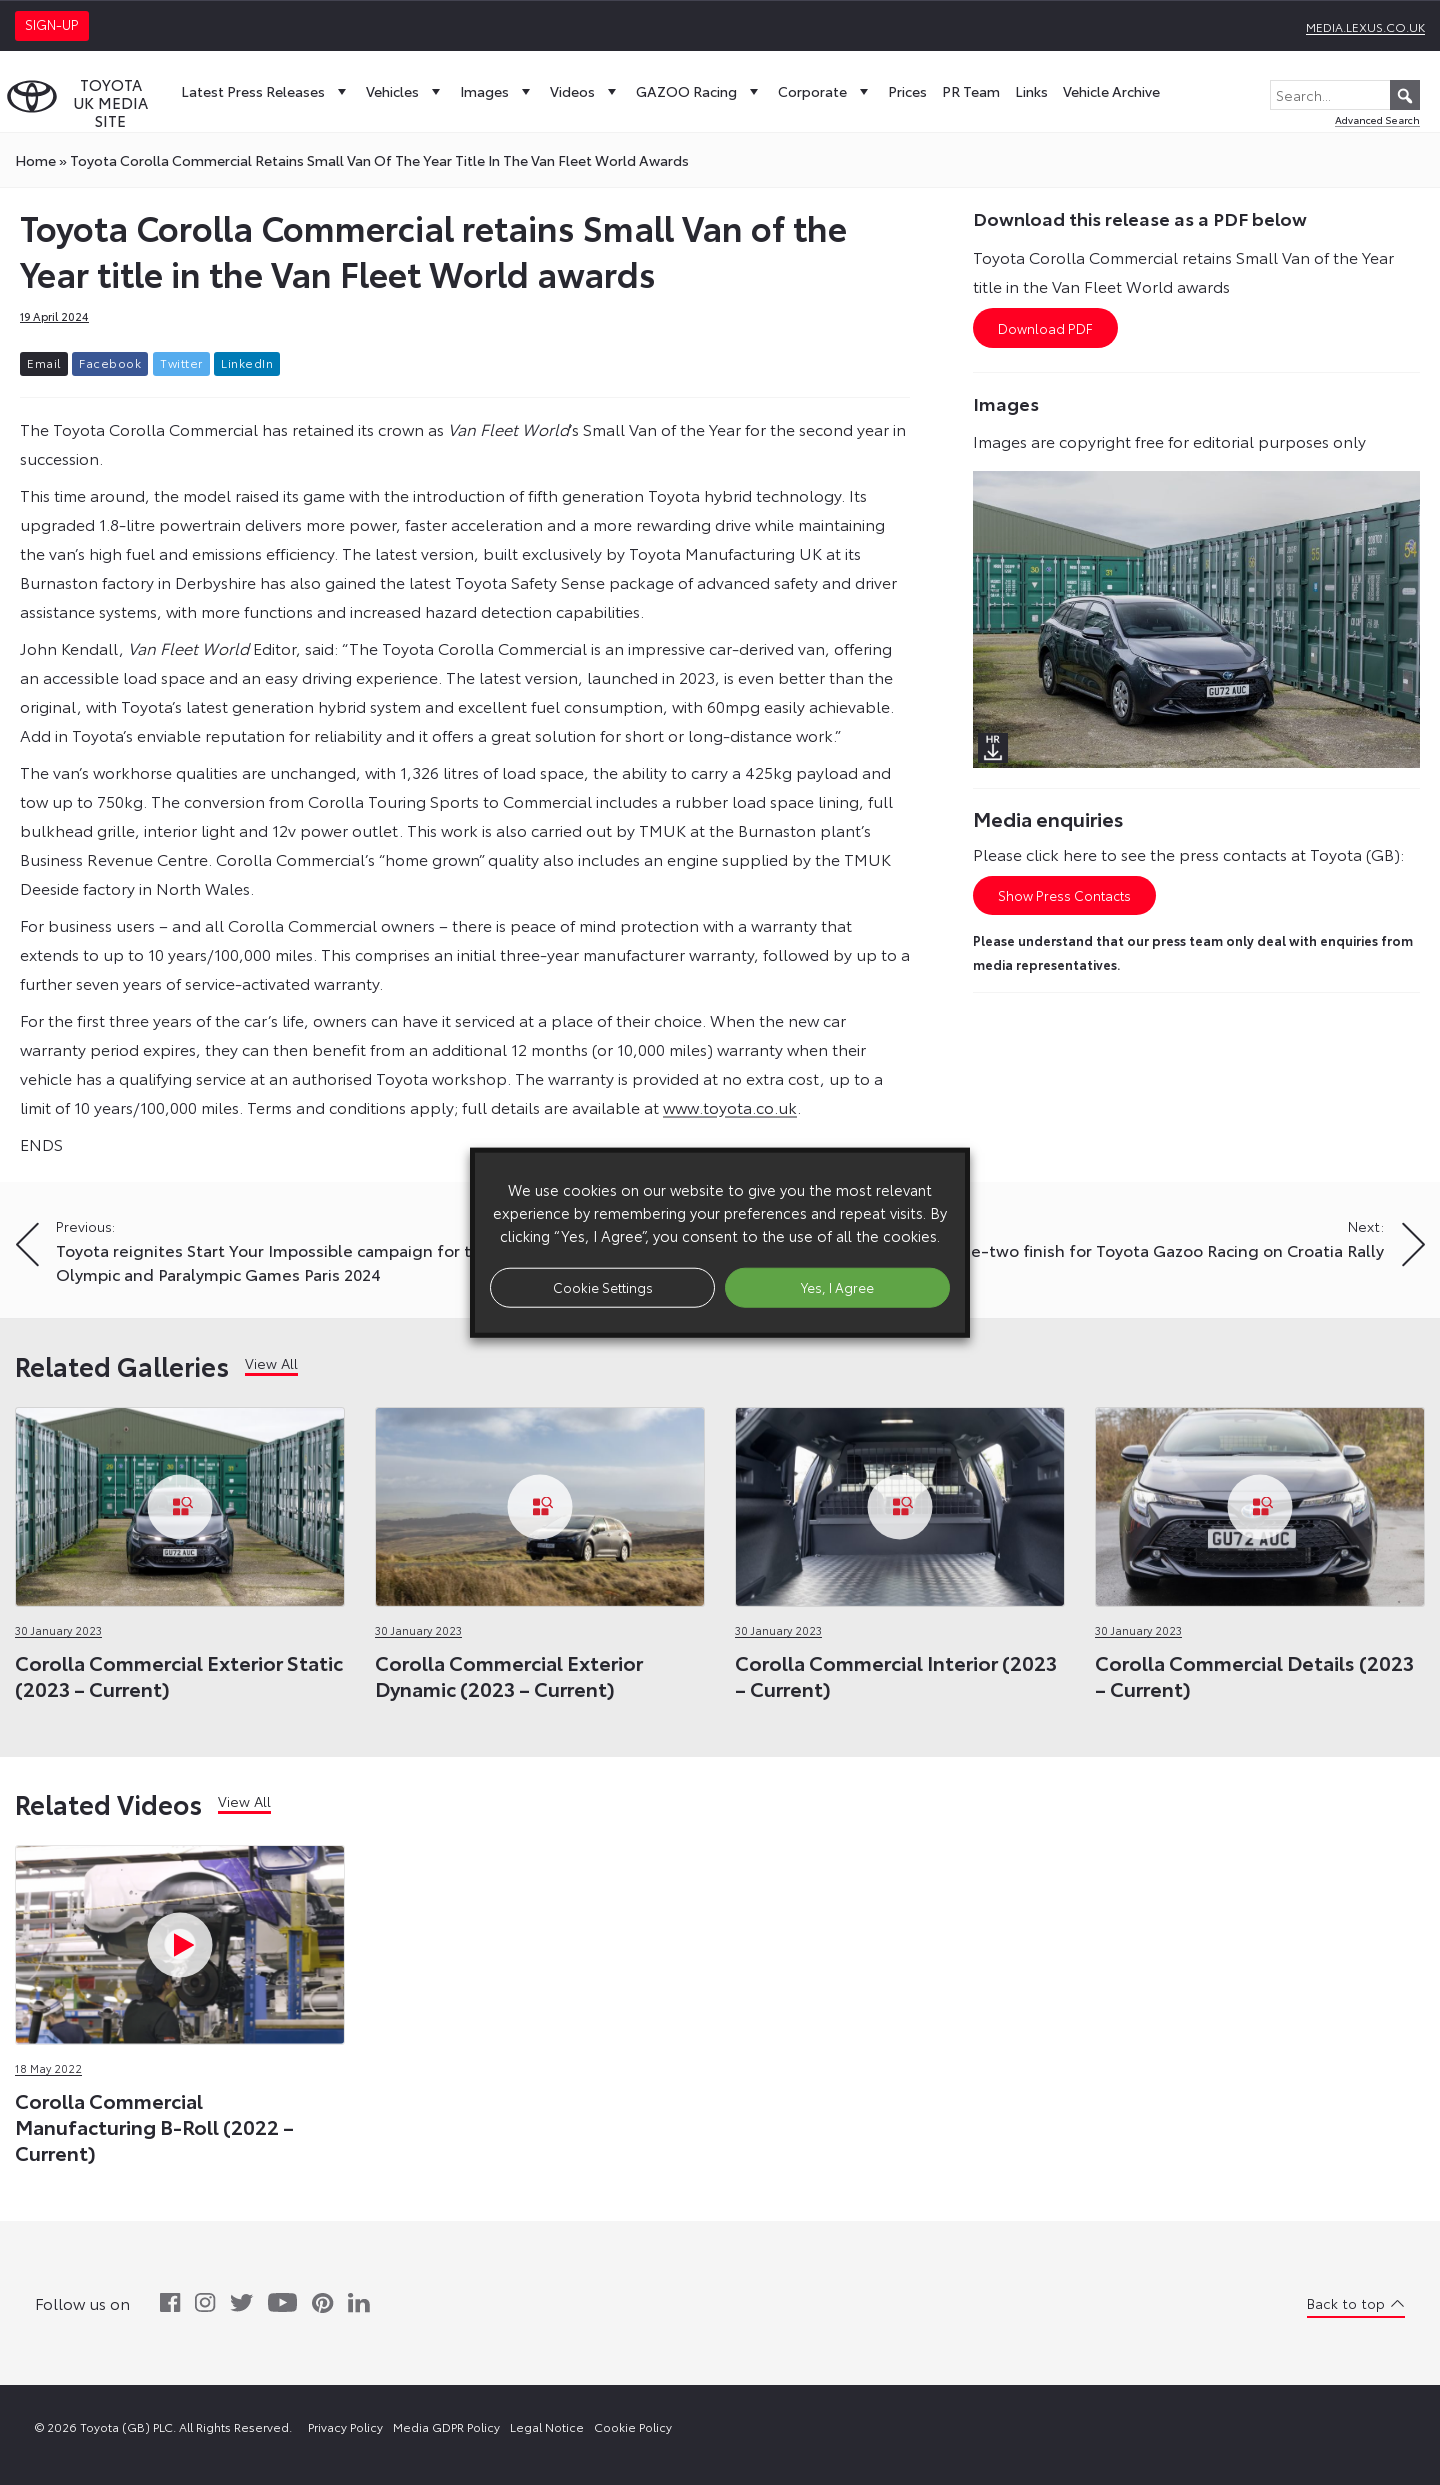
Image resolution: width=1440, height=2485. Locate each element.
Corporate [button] (825, 91)
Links (1031, 91)
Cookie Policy (633, 2426)
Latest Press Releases (266, 91)
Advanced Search (1377, 119)
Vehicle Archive (1111, 91)
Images (497, 91)
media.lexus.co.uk (1365, 26)
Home (35, 160)
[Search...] (1345, 95)
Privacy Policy (345, 2426)
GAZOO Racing (699, 91)
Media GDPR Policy (446, 2426)
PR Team (971, 91)
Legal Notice (547, 2426)
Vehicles (405, 91)
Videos (585, 91)
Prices (907, 91)
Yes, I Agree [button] (837, 1287)
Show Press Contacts (1064, 895)
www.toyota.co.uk (730, 1106)
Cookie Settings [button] (603, 1287)
